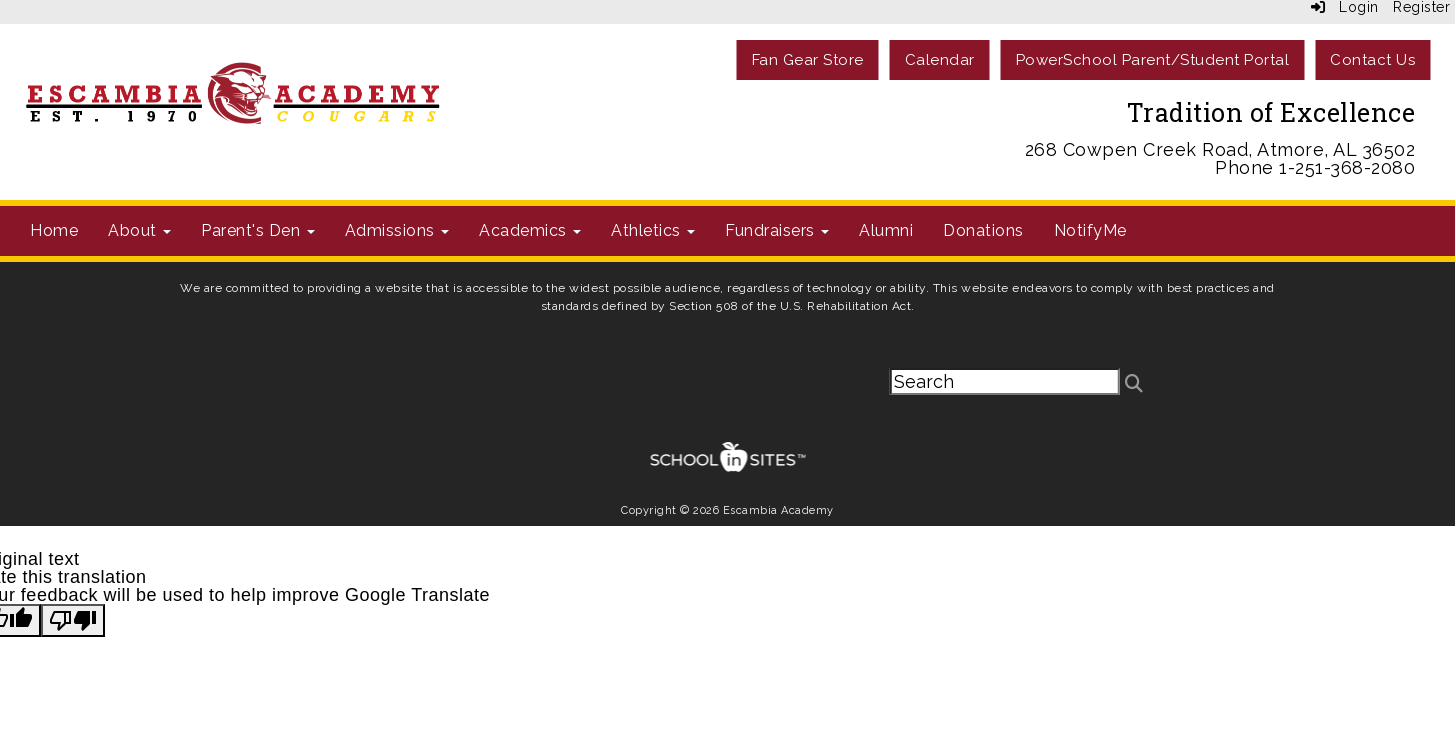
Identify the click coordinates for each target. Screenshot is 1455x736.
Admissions (397, 230)
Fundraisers (777, 230)
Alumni (886, 230)
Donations (983, 230)
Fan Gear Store (808, 60)
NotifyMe (1090, 230)
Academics (530, 230)
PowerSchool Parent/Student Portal (1153, 60)
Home (54, 230)
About (139, 230)
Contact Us (1372, 60)
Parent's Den (258, 230)
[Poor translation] (73, 620)
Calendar (940, 60)
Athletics (653, 230)
